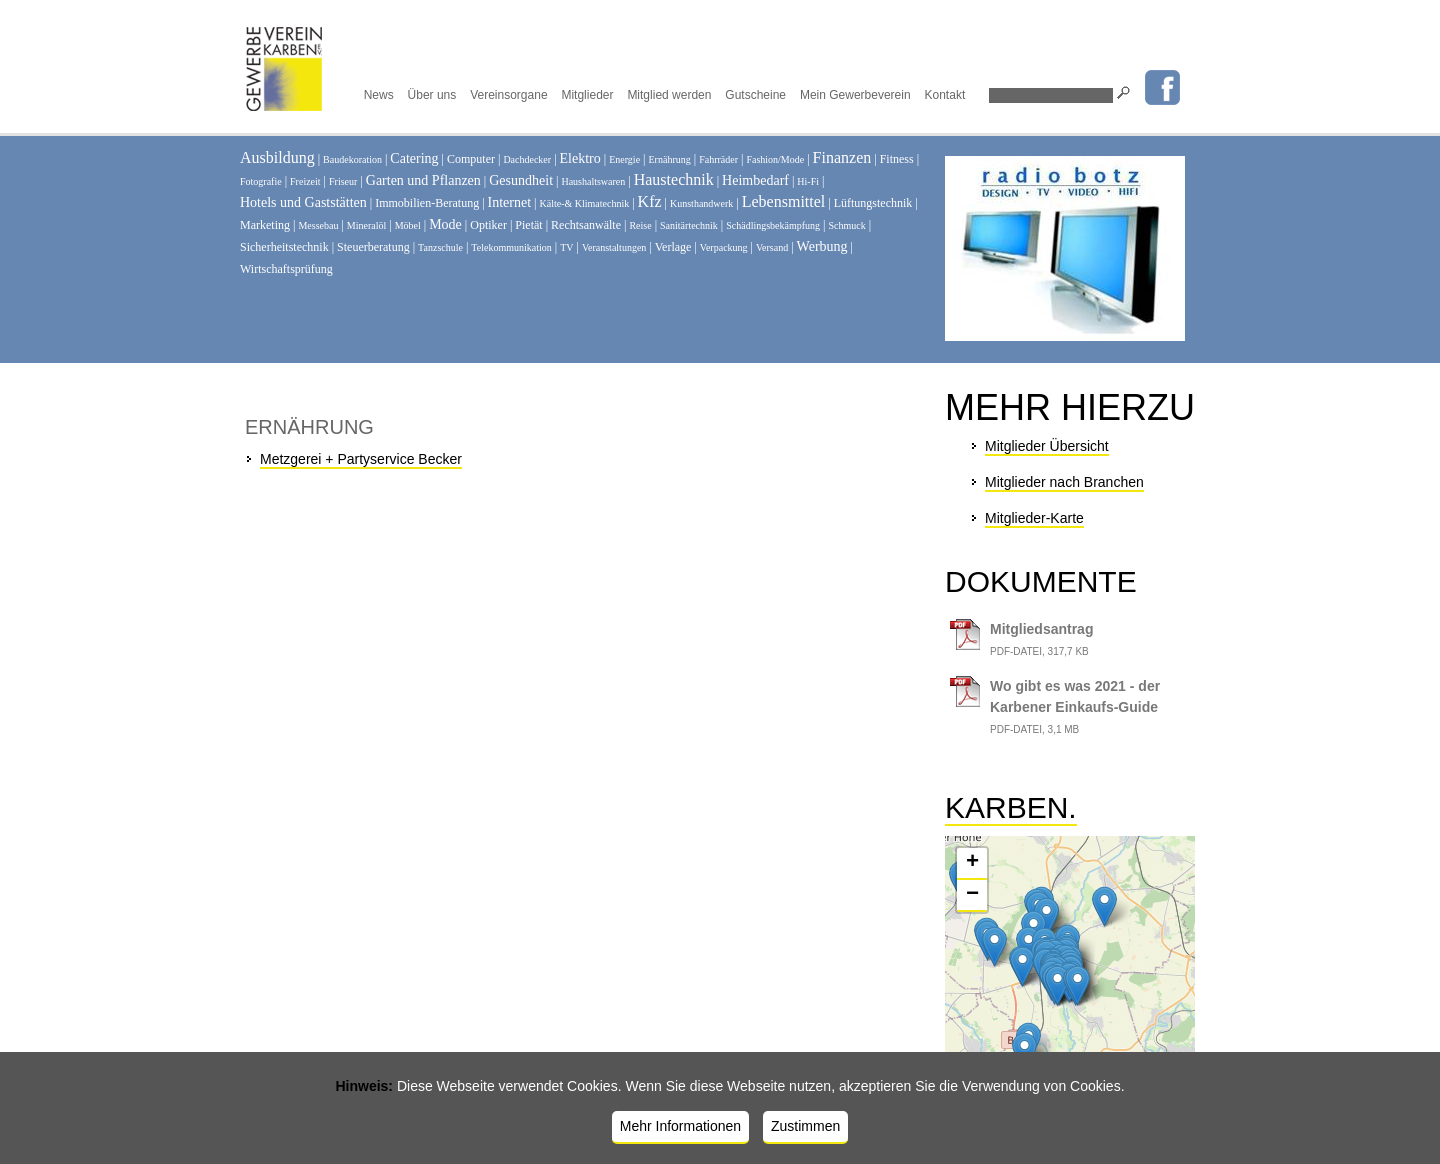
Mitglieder (587, 95)
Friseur (343, 181)
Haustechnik (674, 179)
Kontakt (945, 95)
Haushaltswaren (593, 181)
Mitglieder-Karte (1034, 518)
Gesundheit (521, 180)
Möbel (408, 225)
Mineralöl (366, 225)
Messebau (318, 225)
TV (566, 247)
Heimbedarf (755, 180)
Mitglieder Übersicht (1047, 446)
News (379, 95)
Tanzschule (440, 247)
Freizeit (305, 181)
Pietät (528, 225)
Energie (624, 159)
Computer (471, 159)
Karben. (1011, 807)
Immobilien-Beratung (427, 203)
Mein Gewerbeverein (855, 95)
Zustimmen (805, 1126)
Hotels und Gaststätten (303, 202)
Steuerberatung (373, 247)
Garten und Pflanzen (423, 180)
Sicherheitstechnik (284, 247)
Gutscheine (755, 95)
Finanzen (842, 157)
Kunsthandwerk (701, 203)
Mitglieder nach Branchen (1064, 482)
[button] (1046, 917)
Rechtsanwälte (586, 225)
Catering (414, 158)
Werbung (822, 246)
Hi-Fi (808, 181)
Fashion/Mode (775, 159)
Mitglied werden (669, 95)
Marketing (265, 225)
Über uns (432, 95)
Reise (640, 225)
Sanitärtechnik (689, 225)
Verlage (673, 247)
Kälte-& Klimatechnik (585, 203)
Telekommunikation (511, 247)
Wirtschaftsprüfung (286, 269)
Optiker (488, 225)
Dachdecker (527, 159)
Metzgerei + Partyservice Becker (361, 459)
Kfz (650, 201)
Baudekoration (352, 159)
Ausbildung (277, 157)
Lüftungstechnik (873, 203)
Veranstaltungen (614, 247)
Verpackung (724, 247)
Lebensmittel (784, 201)
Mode (445, 224)
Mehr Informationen (680, 1126)
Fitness (897, 159)
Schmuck (847, 225)
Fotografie (261, 181)
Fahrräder (718, 159)
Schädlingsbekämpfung (773, 225)
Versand (772, 247)
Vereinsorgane (508, 95)
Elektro (580, 158)
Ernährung (670, 159)
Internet (510, 202)
